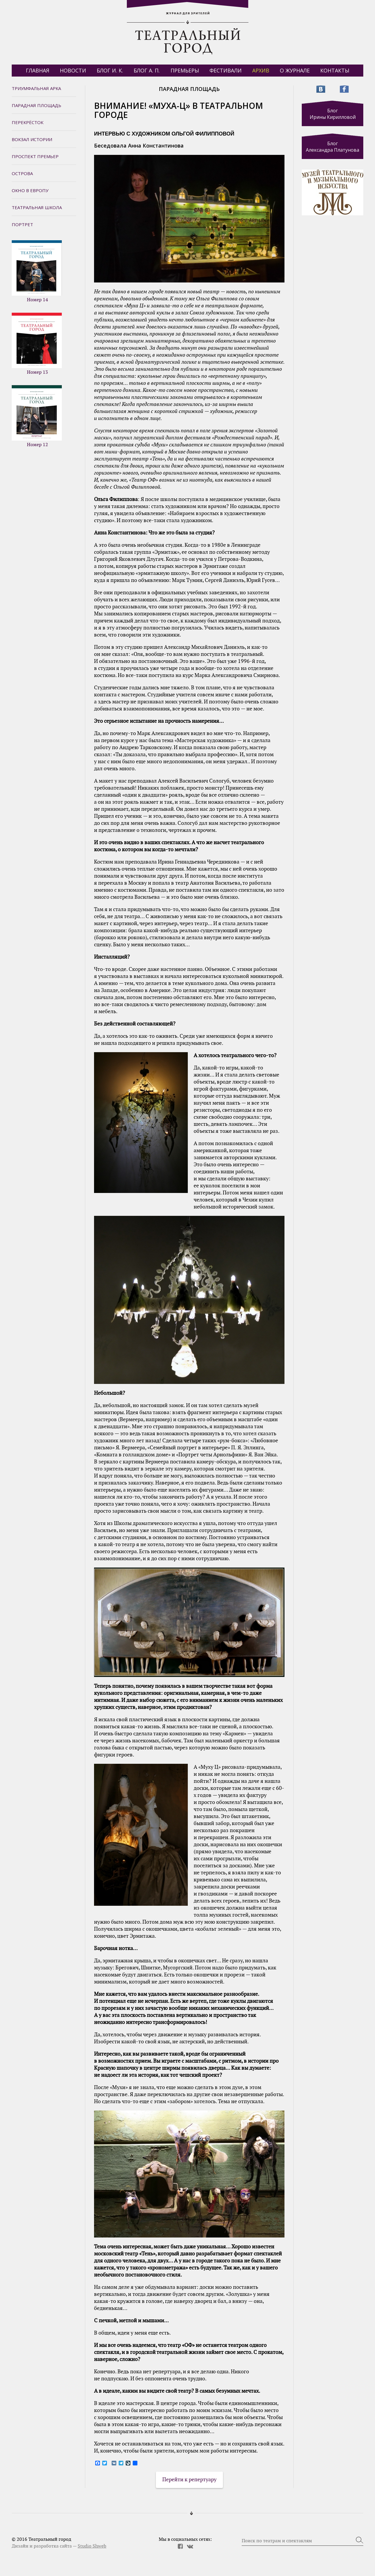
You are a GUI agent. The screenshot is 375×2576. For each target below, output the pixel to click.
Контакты (334, 70)
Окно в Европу (30, 190)
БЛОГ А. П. (147, 70)
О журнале (295, 70)
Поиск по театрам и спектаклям (277, 2540)
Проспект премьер (35, 156)
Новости (73, 70)
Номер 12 (37, 416)
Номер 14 (37, 271)
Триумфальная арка (36, 88)
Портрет (22, 224)
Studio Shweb (92, 2546)
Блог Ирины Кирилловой (333, 113)
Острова (22, 173)
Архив (260, 70)
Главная (37, 70)
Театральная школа (37, 207)
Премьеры (185, 70)
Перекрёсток (27, 122)
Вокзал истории (32, 139)
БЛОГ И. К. (110, 70)
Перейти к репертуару (189, 2480)
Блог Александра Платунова (332, 146)
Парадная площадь (36, 105)
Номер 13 (37, 344)
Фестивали (225, 70)
